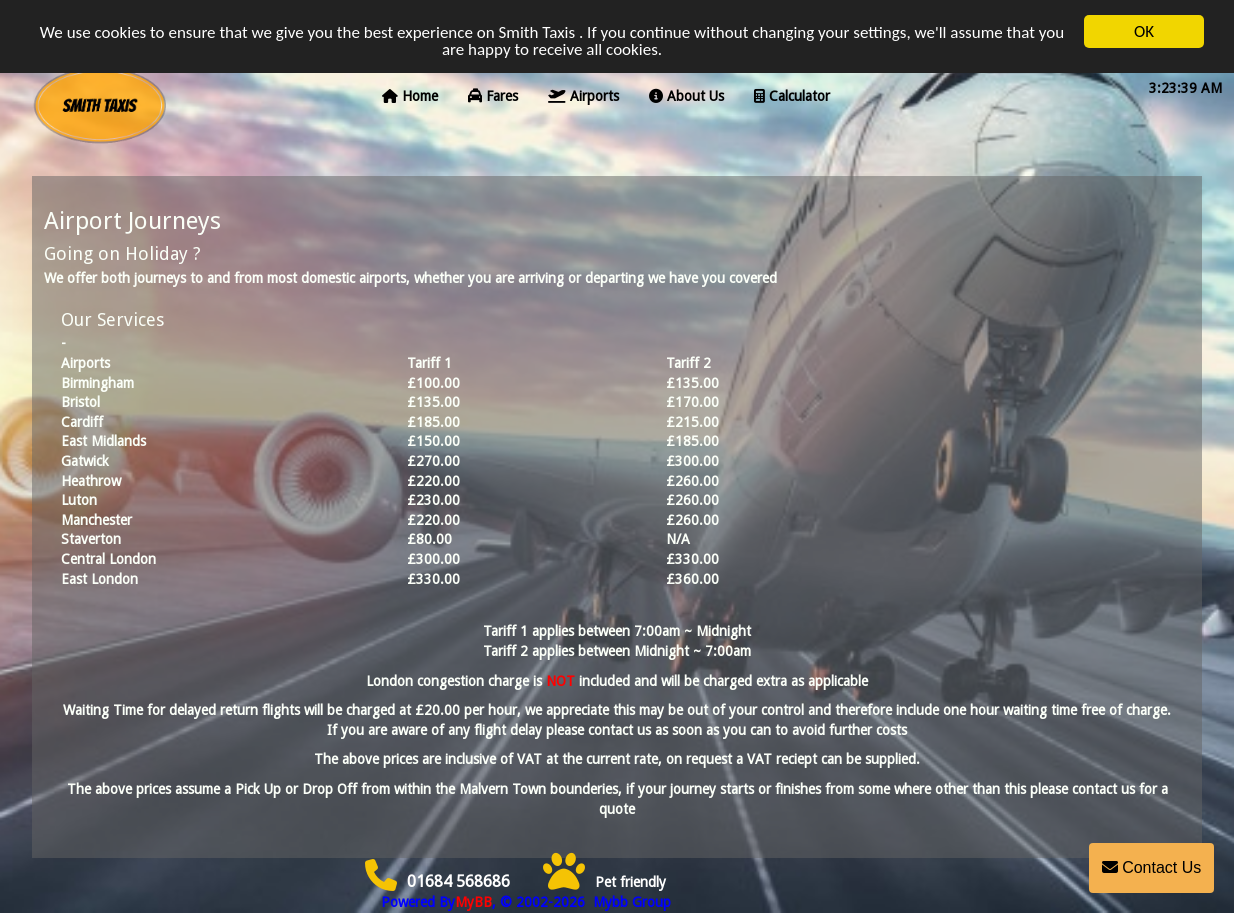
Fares (493, 93)
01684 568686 (437, 881)
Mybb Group (630, 902)
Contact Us (1152, 867)
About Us (686, 93)
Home (410, 93)
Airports (583, 93)
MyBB (473, 902)
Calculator (792, 93)
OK (1144, 28)
